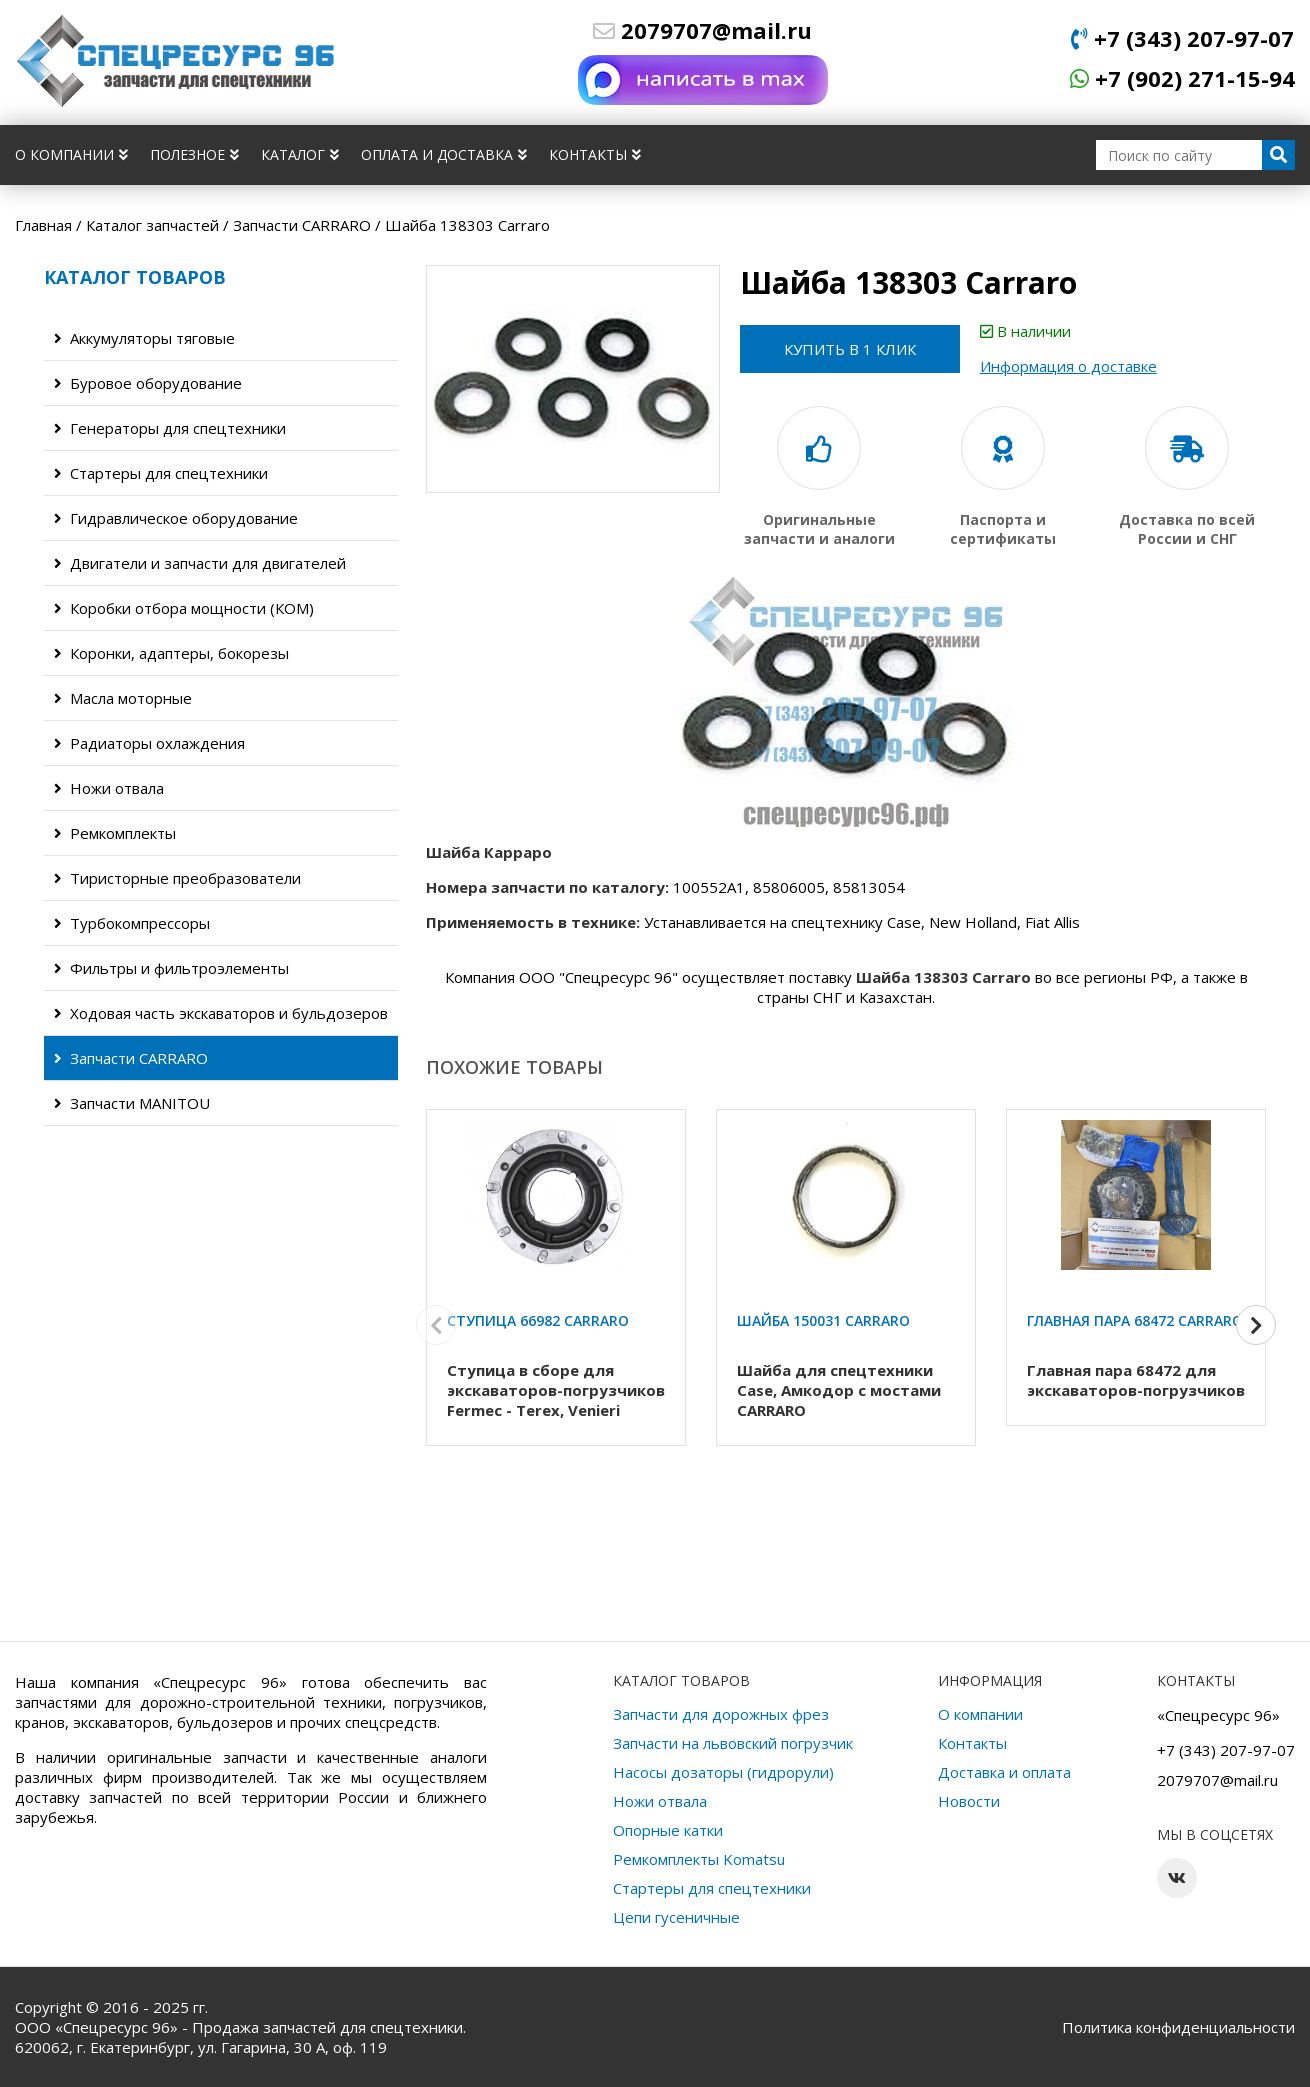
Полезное (194, 154)
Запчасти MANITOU (132, 1103)
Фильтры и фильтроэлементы (171, 968)
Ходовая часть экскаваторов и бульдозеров (221, 1013)
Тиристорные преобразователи (177, 878)
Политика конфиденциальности (1178, 2027)
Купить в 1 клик (850, 349)
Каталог (300, 154)
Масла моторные (123, 698)
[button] (1256, 1326)
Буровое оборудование (148, 383)
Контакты (595, 154)
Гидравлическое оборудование (176, 518)
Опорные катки (668, 1830)
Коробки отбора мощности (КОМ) (184, 608)
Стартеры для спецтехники (161, 473)
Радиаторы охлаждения (149, 743)
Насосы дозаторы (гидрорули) (723, 1772)
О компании (71, 154)
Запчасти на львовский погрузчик (733, 1743)
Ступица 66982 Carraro (538, 1320)
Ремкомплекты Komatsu (699, 1859)
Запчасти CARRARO (131, 1058)
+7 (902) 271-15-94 (1182, 78)
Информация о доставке (1068, 366)
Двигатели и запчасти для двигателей (200, 563)
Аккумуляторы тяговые (144, 338)
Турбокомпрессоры (132, 923)
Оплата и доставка (444, 154)
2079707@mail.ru (702, 30)
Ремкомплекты (115, 833)
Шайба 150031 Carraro (823, 1320)
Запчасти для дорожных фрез (721, 1714)
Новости (969, 1801)
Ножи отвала (109, 788)
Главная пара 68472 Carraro (1135, 1320)
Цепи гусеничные (676, 1917)
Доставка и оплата (1004, 1772)
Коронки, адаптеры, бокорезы (171, 653)
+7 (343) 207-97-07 (1182, 38)
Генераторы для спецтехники (170, 428)
